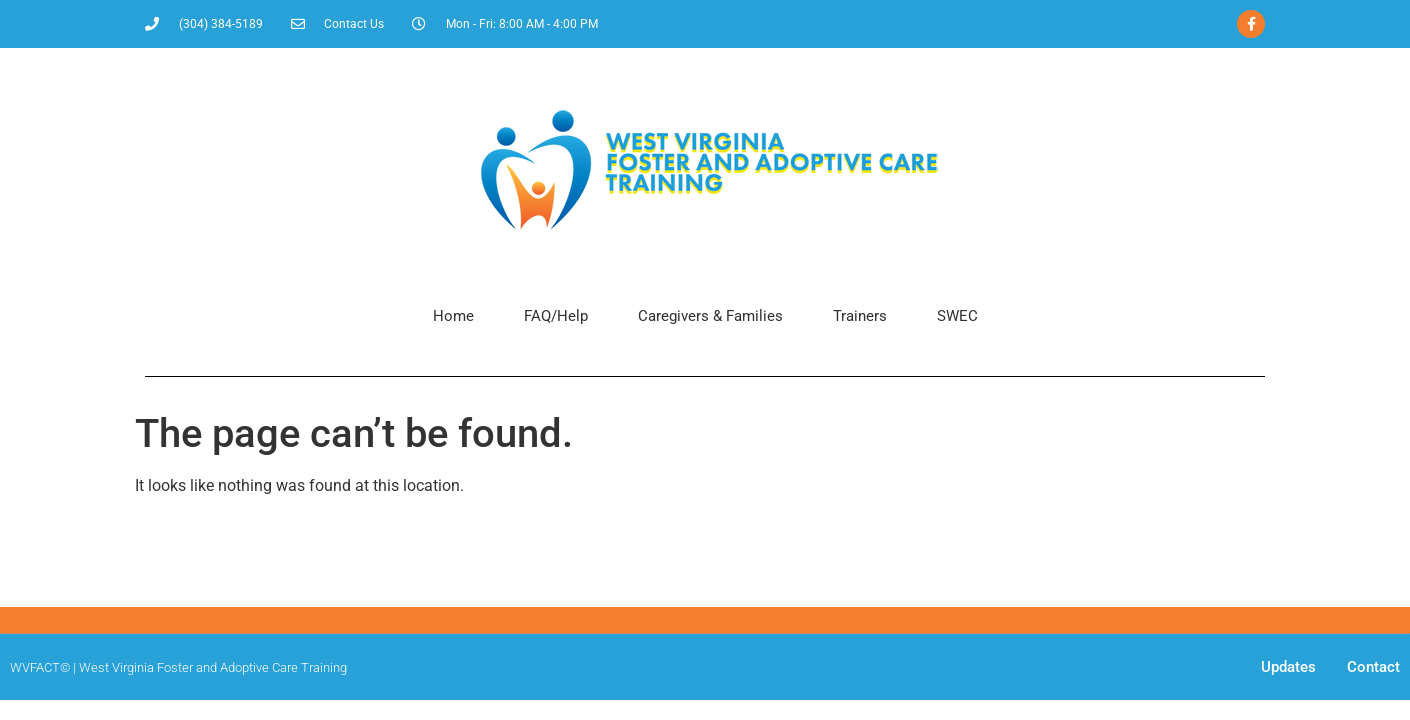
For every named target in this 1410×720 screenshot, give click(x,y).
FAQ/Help (556, 316)
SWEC (957, 316)
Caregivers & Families (710, 316)
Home (453, 316)
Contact (1373, 667)
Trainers (860, 316)
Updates (1288, 667)
